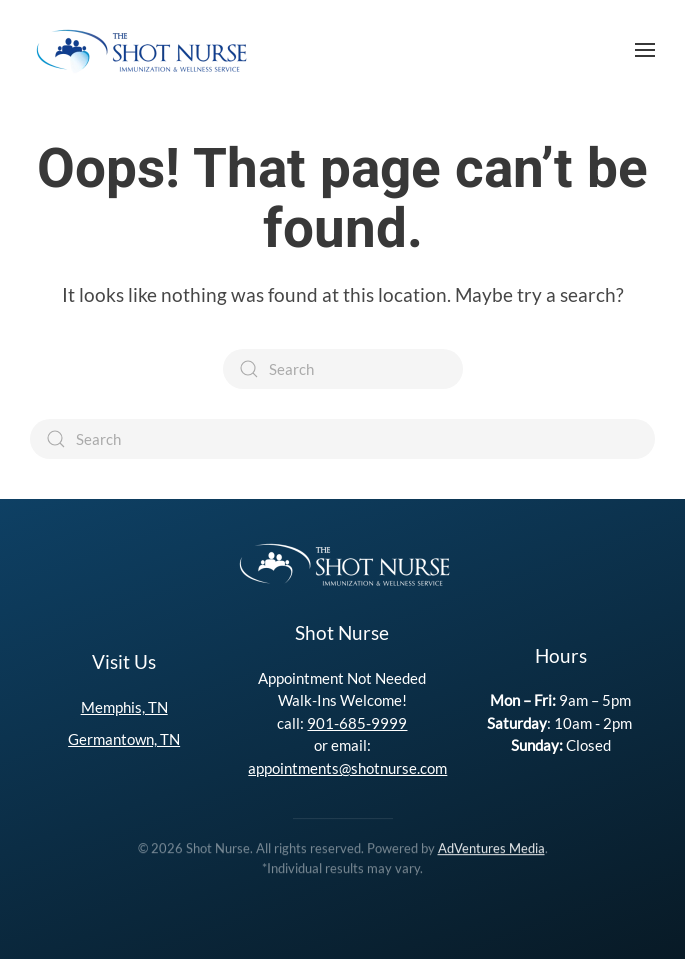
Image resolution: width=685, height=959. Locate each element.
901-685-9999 (357, 723)
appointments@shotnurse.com (347, 768)
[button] (645, 50)
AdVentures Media (491, 847)
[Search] (343, 369)
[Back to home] (140, 50)
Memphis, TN (124, 707)
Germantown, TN (124, 739)
